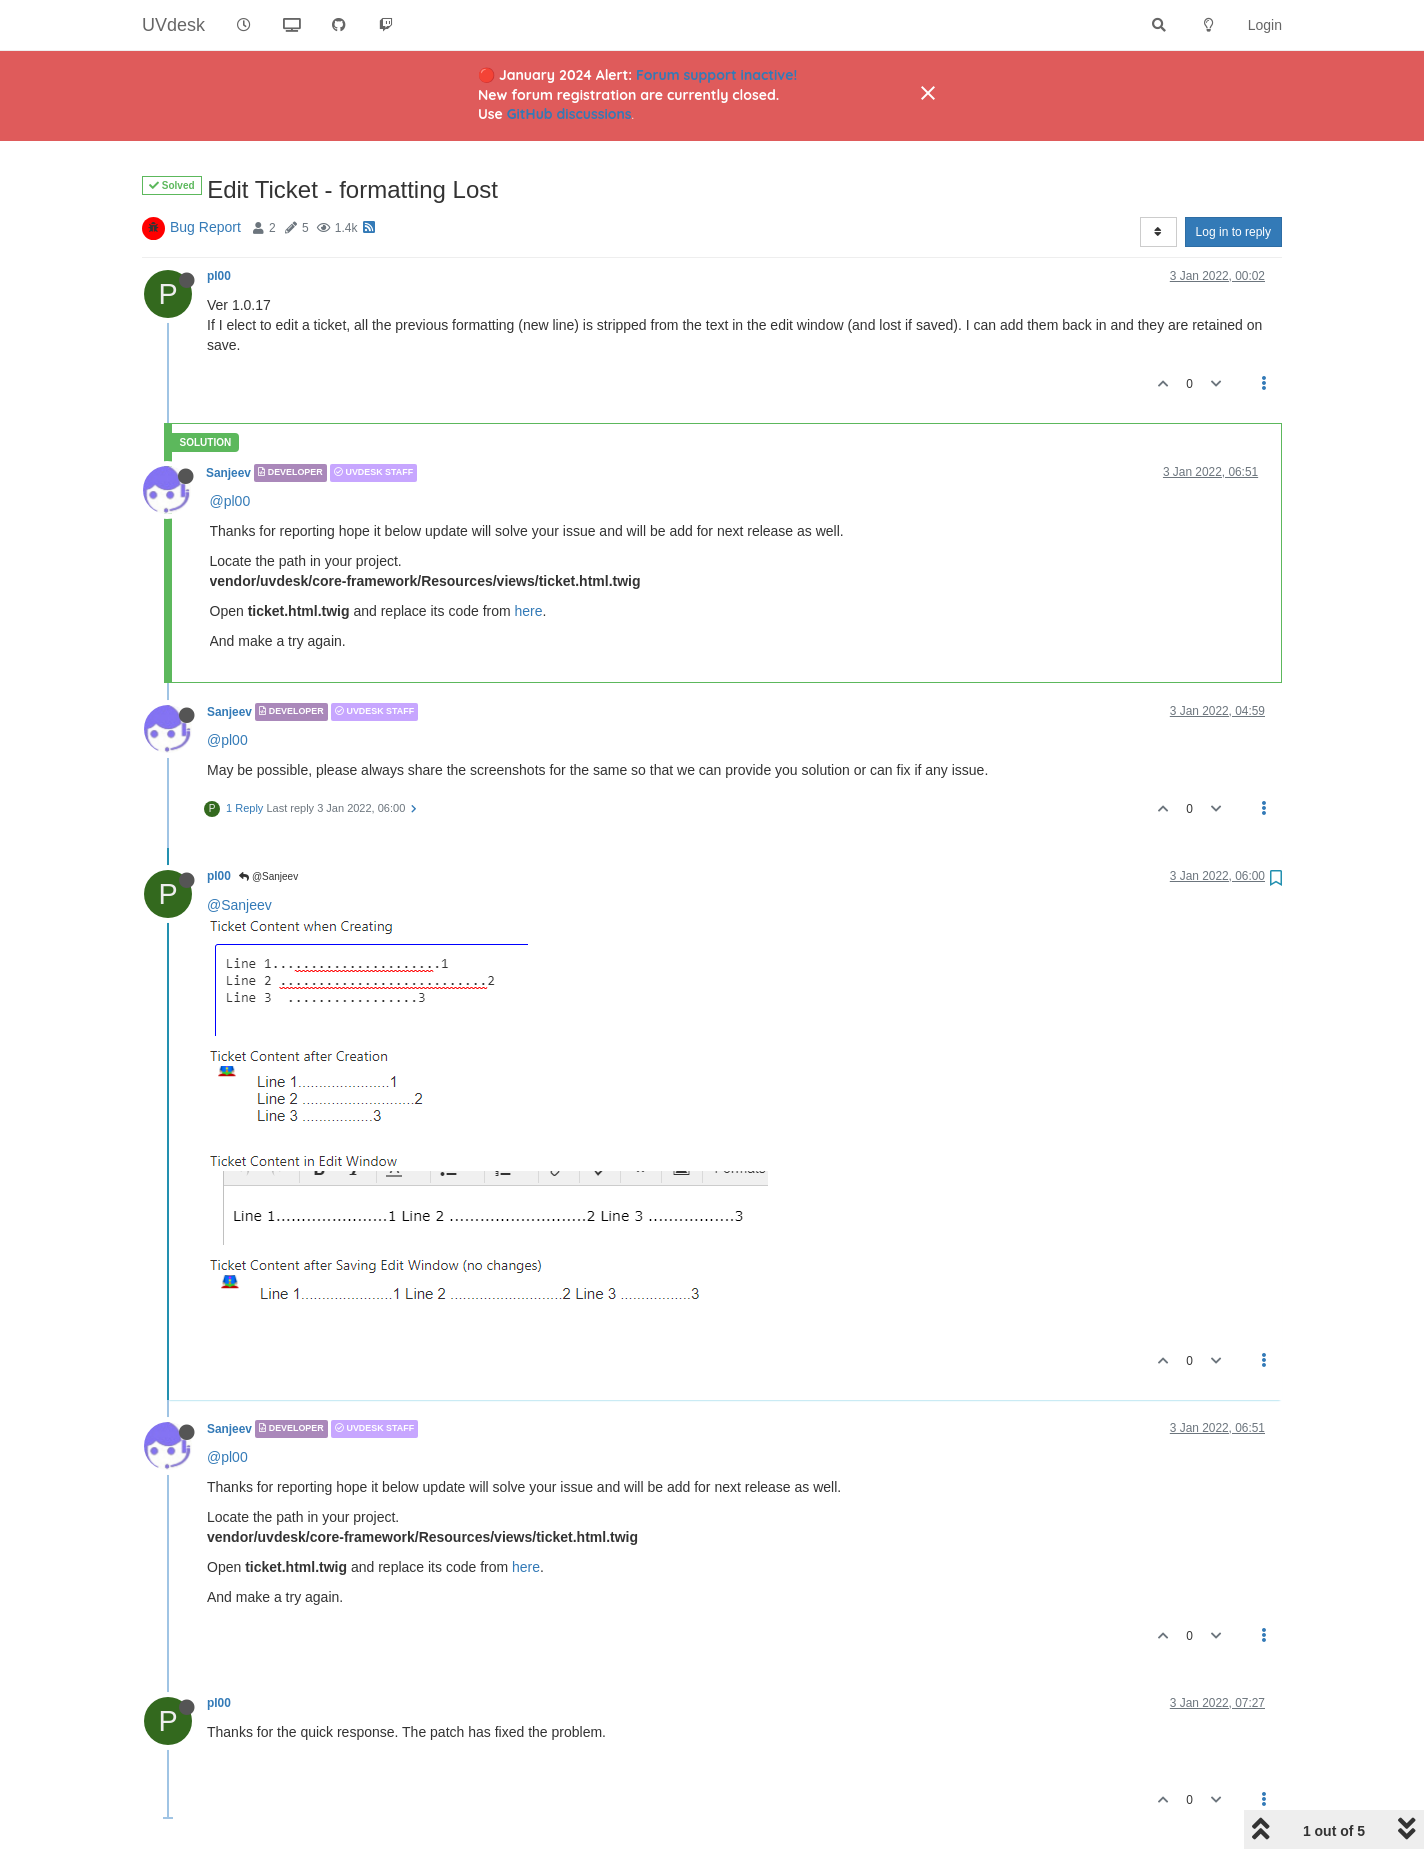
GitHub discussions (569, 114)
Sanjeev (228, 473)
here (529, 611)
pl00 (219, 276)
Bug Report (205, 227)
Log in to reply (1233, 232)
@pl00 (230, 501)
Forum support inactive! (716, 75)
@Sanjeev (268, 876)
